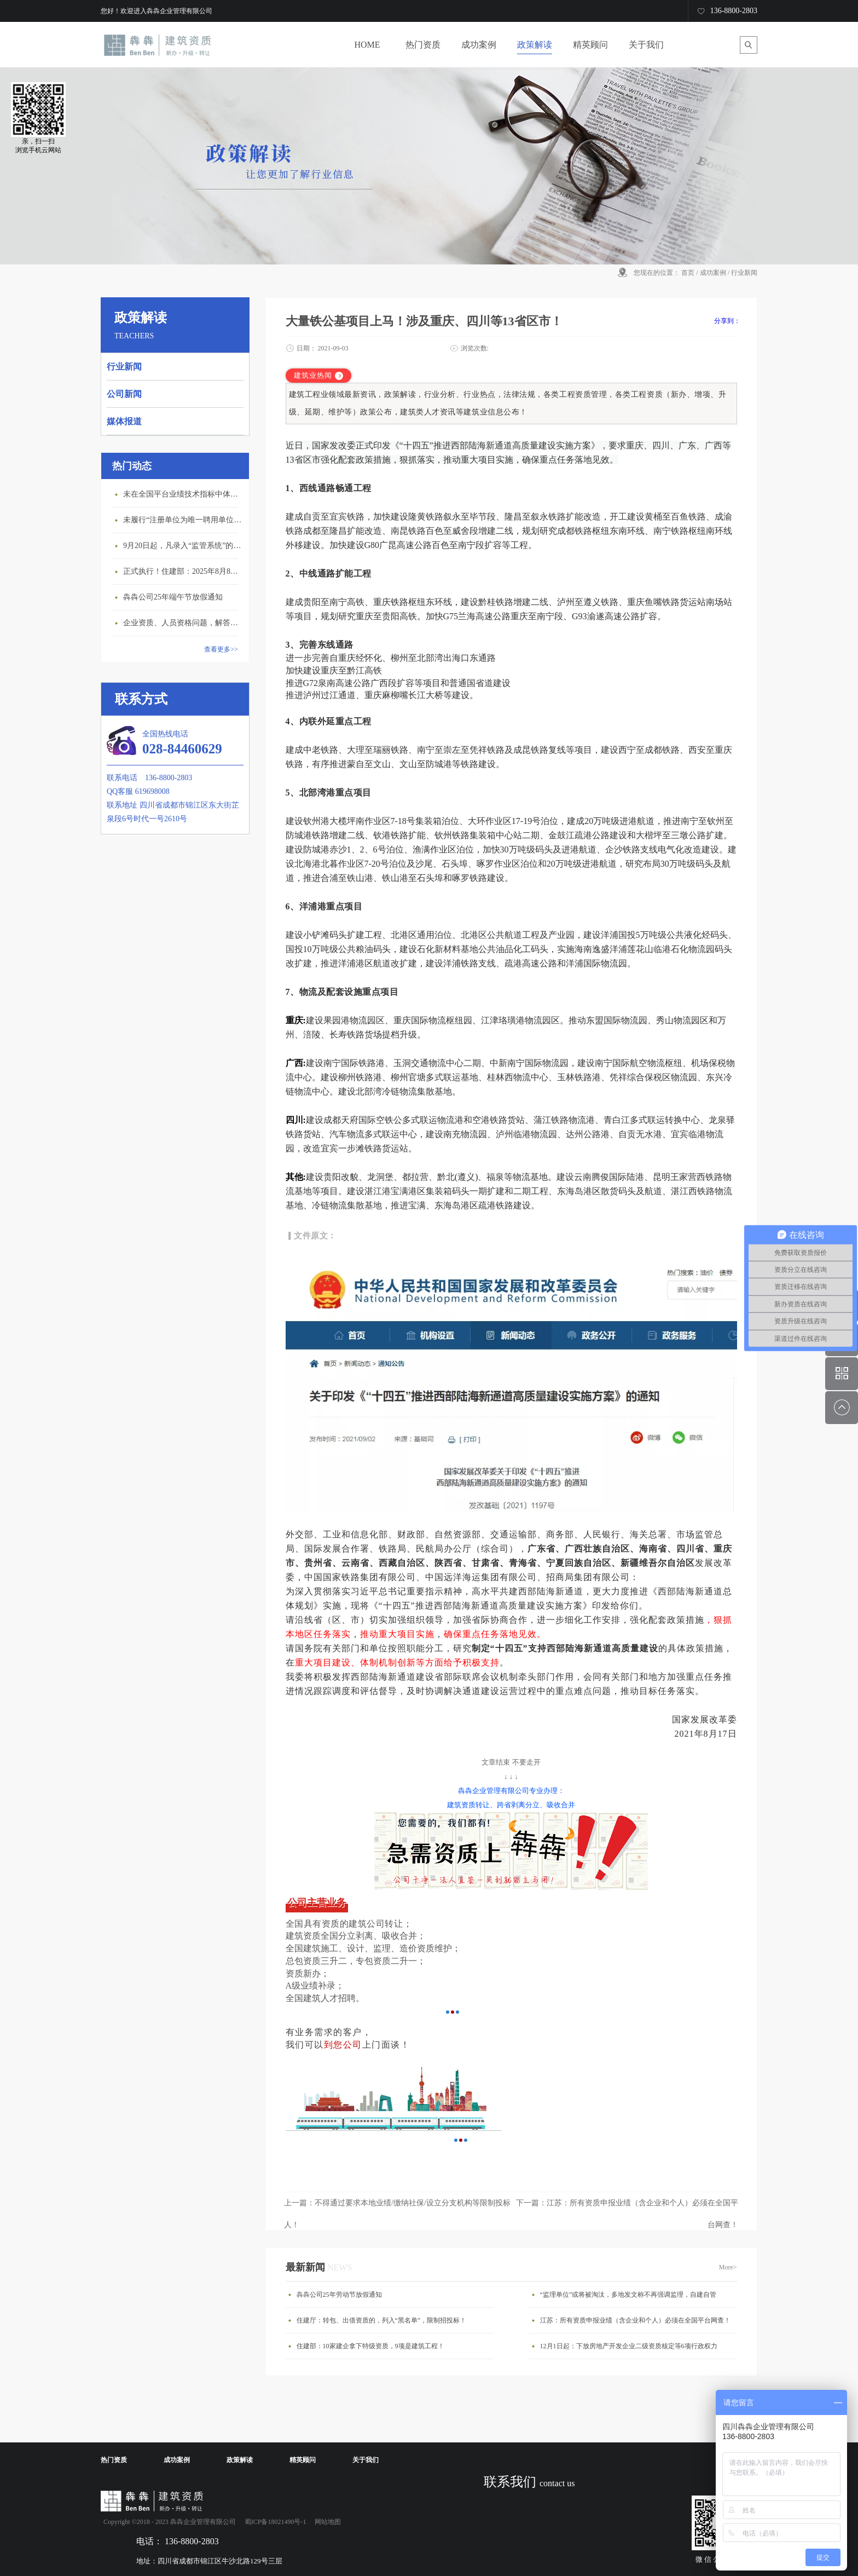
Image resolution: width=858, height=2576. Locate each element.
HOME (367, 44)
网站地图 (326, 2522)
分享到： (727, 321)
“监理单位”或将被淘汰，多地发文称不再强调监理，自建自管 (628, 2294)
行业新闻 (744, 272)
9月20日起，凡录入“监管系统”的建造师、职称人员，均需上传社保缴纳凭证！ (183, 545)
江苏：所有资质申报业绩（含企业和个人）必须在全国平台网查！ (635, 2320)
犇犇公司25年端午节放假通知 (173, 597)
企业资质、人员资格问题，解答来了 (183, 623)
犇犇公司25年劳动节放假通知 (339, 2294)
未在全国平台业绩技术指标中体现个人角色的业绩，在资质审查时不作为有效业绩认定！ (183, 494)
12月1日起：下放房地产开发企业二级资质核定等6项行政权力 (628, 2346)
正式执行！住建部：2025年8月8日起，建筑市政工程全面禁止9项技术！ (183, 571)
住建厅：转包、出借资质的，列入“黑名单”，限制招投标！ (382, 2320)
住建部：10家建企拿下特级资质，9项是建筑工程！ (370, 2346)
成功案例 (713, 272)
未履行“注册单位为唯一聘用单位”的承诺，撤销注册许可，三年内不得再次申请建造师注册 (183, 520)
